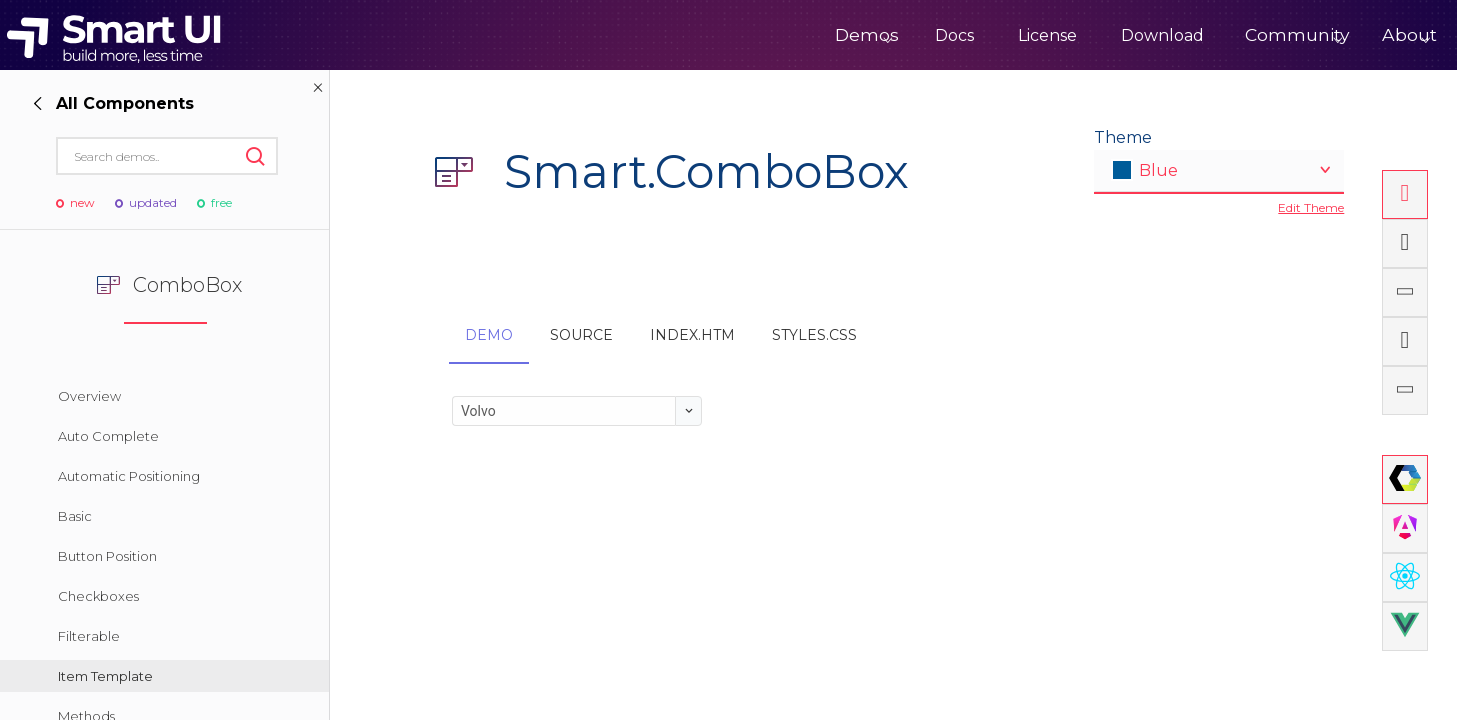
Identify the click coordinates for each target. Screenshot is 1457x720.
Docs (894, 35)
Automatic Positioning (129, 476)
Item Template (105, 676)
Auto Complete (108, 436)
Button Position (107, 556)
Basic (75, 516)
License (987, 35)
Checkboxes (98, 596)
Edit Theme (1311, 207)
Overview (89, 396)
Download (1102, 35)
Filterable (89, 636)
